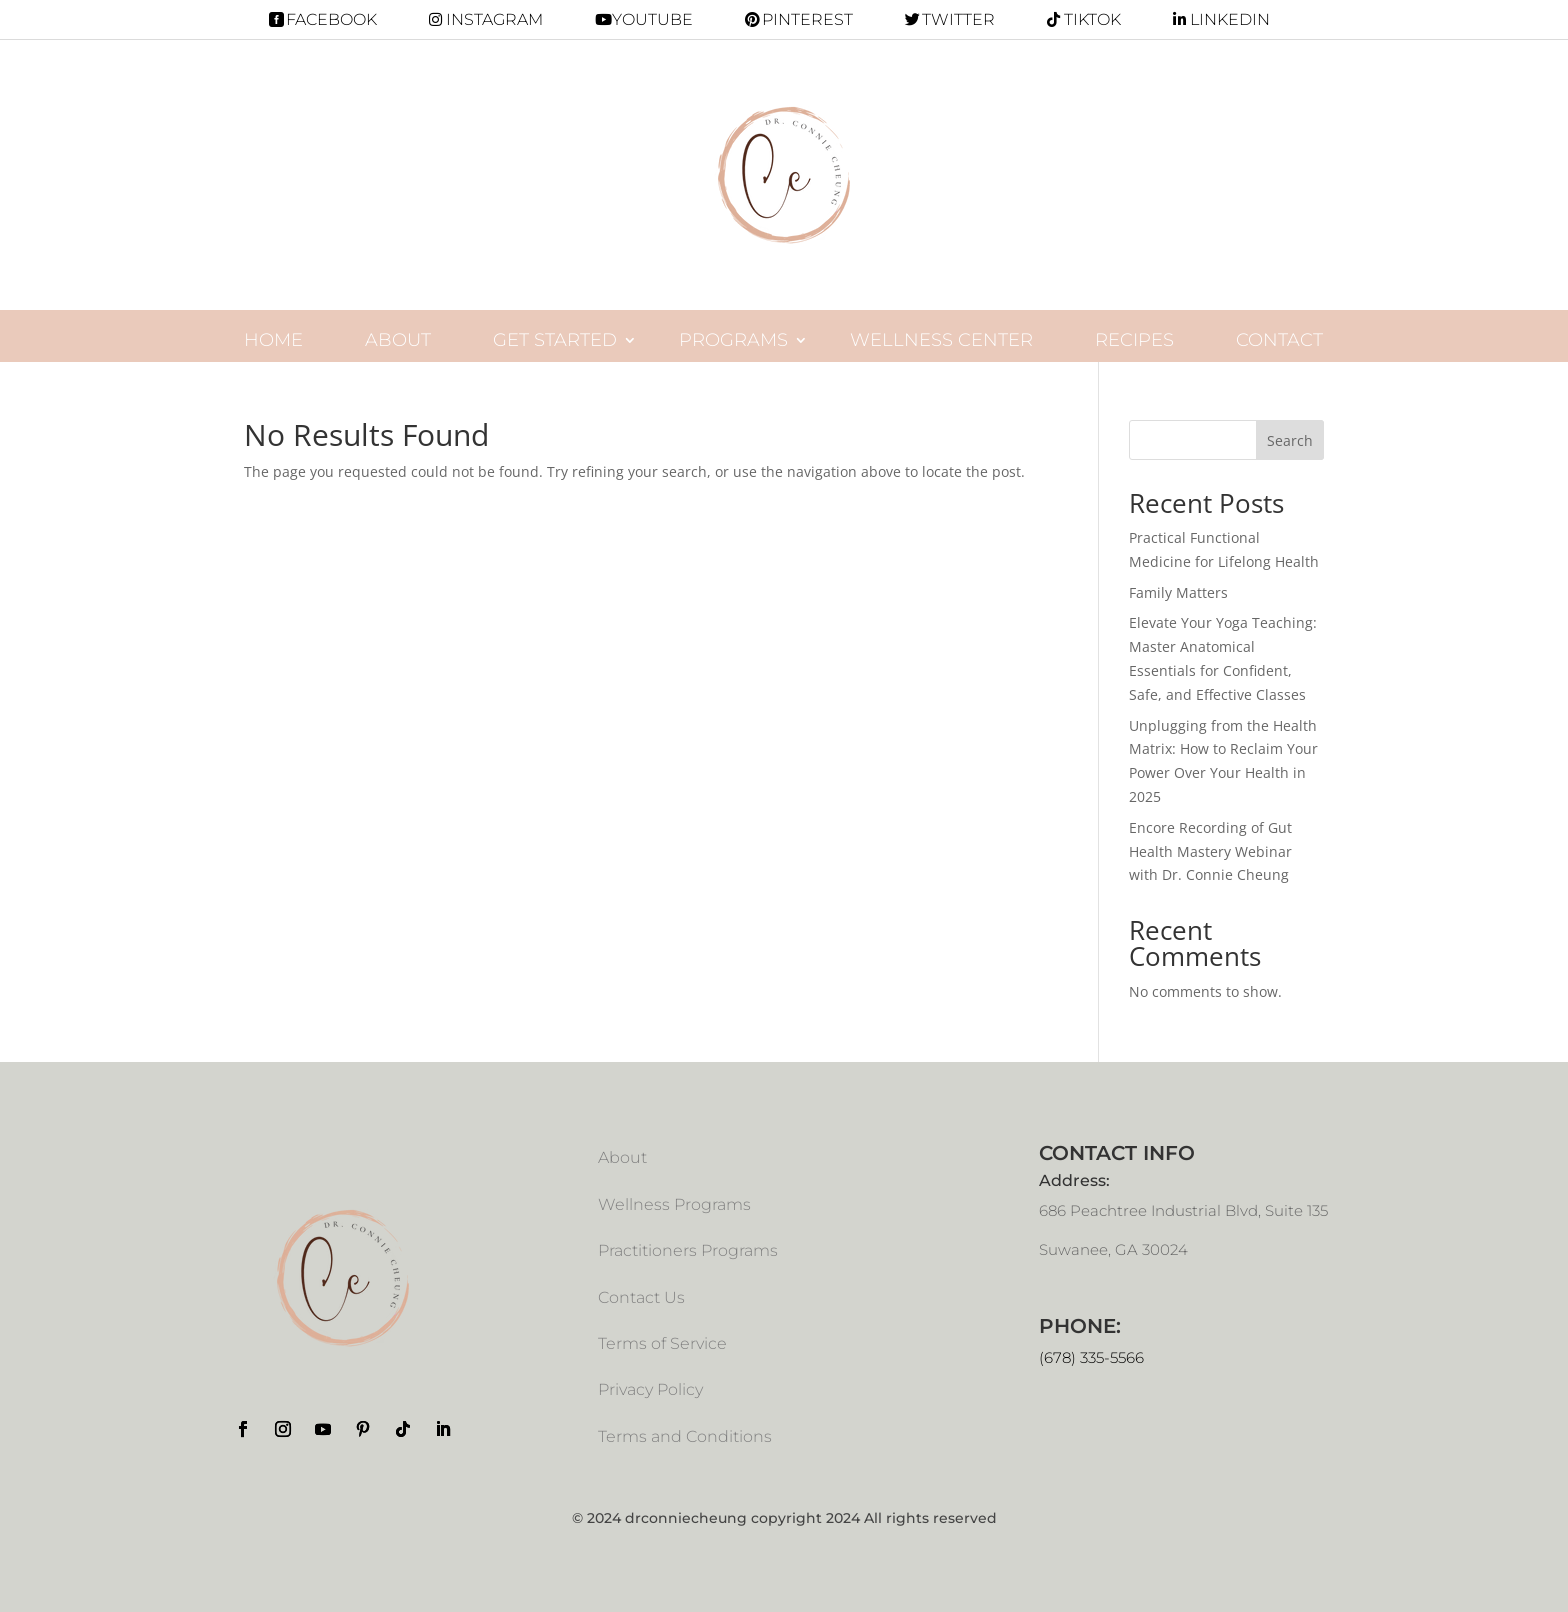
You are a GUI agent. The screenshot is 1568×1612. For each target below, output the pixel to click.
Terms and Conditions (685, 1436)
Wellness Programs (674, 1204)
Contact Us (641, 1297)
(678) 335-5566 (1091, 1357)
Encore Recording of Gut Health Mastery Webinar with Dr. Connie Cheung (1210, 851)
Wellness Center (941, 340)
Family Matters (1178, 592)
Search (1290, 440)
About (398, 340)
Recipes (1134, 340)
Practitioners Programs (688, 1250)
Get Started (555, 340)
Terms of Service (662, 1343)
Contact (1279, 340)
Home (273, 340)
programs (733, 340)
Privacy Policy (650, 1389)
